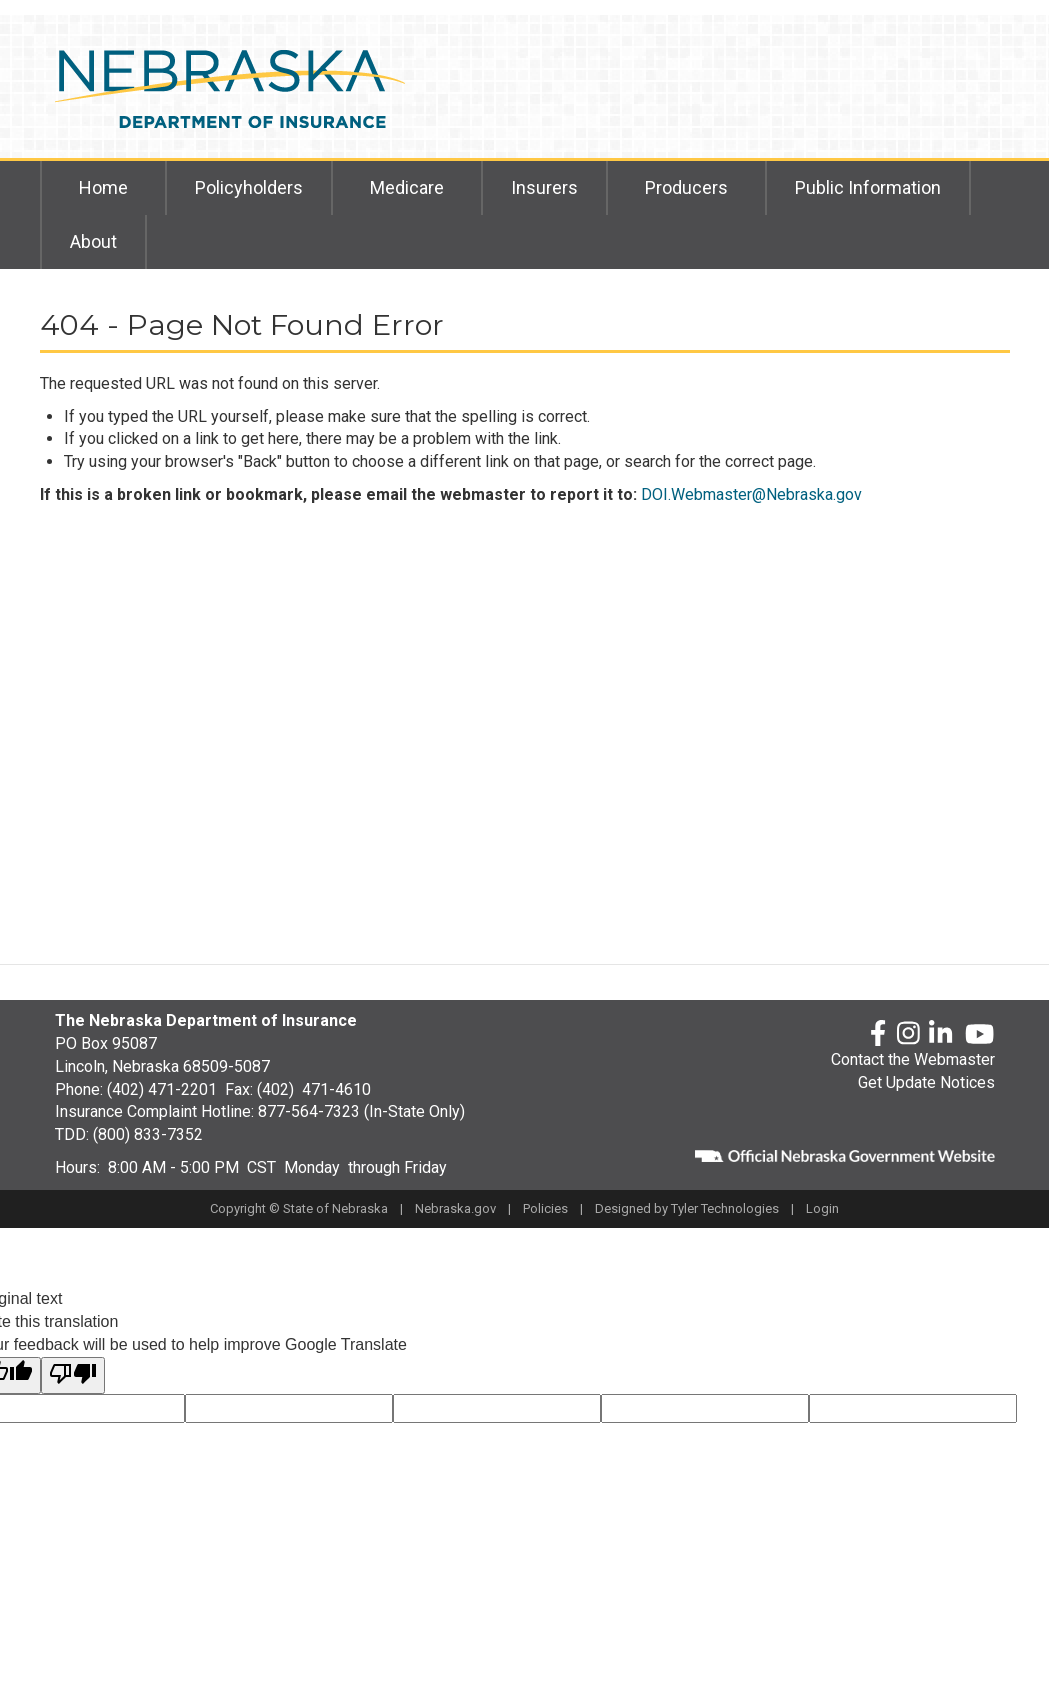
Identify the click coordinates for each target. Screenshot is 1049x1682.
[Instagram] (908, 1034)
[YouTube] (979, 1034)
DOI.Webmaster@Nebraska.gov (751, 494)
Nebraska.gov (455, 1208)
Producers (686, 187)
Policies (545, 1208)
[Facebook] (878, 1034)
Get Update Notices (926, 1082)
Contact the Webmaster (913, 1059)
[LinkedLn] (942, 1034)
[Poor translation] (73, 1375)
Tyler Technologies (725, 1208)
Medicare (407, 187)
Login (822, 1208)
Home (103, 187)
